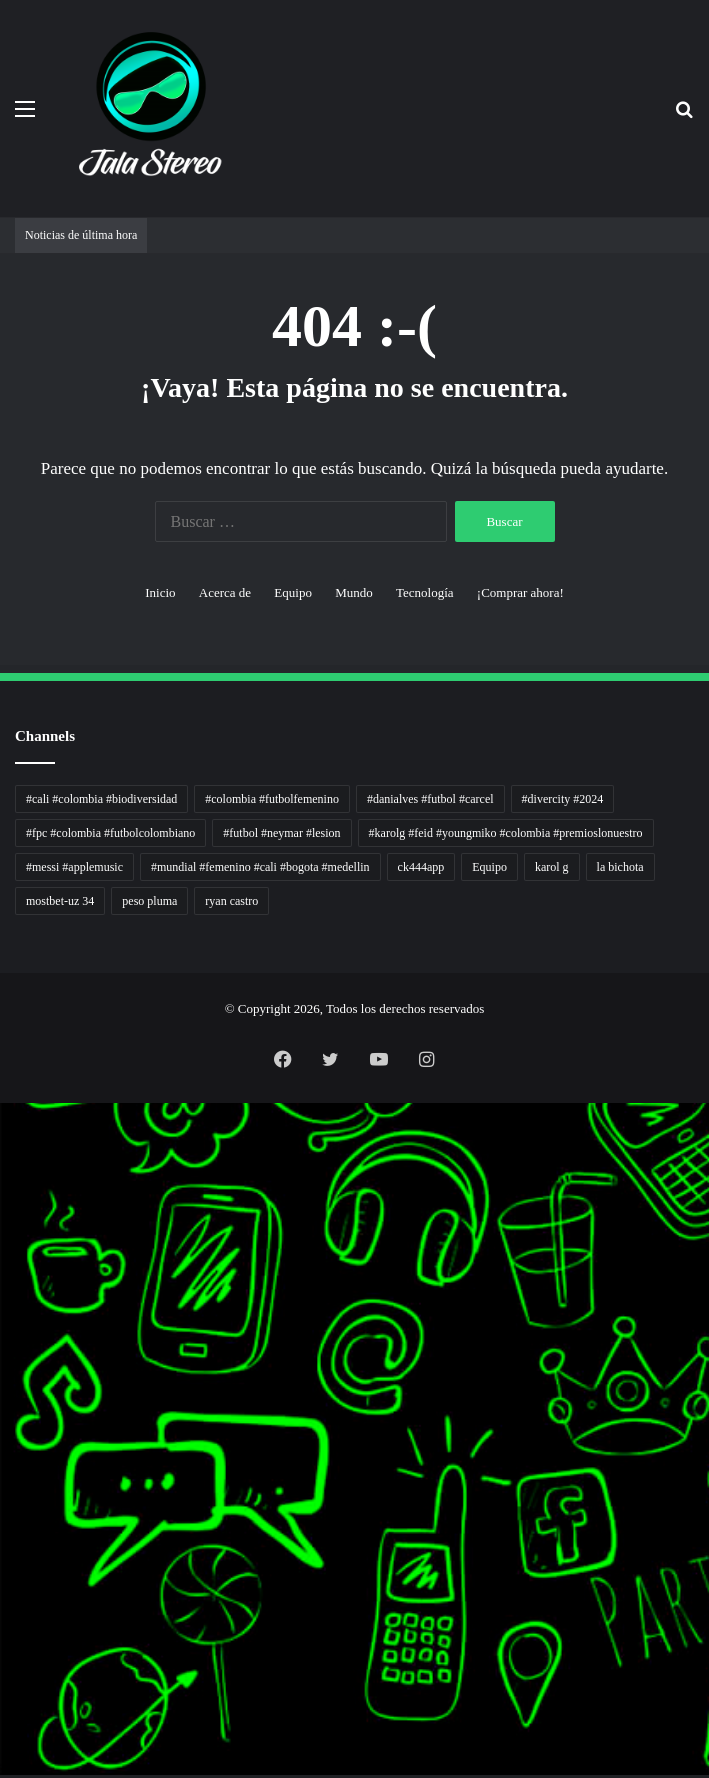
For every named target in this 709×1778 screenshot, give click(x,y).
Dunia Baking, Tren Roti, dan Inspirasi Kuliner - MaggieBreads (17, 1223)
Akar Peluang (3, 1307)
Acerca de (225, 592)
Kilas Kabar (3, 1607)
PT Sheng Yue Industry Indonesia (9, 1151)
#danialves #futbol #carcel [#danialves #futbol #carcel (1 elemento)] (430, 799)
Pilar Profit (3, 1355)
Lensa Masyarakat (5, 1247)
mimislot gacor (4, 1667)
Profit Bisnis (3, 1343)
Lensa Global (3, 1259)
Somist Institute (4, 1547)
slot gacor (2, 1487)
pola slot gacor (4, 1727)
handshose (3, 1115)
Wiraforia (2, 1379)
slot (1, 1295)
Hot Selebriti (3, 1595)
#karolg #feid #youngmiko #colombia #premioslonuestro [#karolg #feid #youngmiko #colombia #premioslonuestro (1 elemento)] (506, 833)
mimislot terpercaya (5, 1703)
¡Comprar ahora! (520, 592)
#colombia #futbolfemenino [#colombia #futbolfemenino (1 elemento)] (272, 799)
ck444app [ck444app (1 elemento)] (421, 867)
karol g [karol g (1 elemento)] (552, 867)
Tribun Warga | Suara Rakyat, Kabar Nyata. (11, 1235)
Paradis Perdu (3, 1511)
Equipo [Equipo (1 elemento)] (489, 867)
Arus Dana (3, 1367)
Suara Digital (3, 1451)
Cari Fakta (3, 1559)
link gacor (2, 1775)
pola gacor (3, 1655)
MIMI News (3, 1571)
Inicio (160, 592)
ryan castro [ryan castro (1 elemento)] (231, 901)
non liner (2, 1127)
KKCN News (3, 1523)
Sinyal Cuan (3, 1319)
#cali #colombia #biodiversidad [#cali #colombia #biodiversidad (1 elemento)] (101, 799)
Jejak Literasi (3, 1463)
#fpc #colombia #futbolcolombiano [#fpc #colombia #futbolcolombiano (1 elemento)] (110, 833)
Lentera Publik (4, 1391)
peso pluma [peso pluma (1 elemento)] (149, 901)
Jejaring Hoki (3, 1331)
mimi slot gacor (4, 1739)
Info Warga (3, 1415)
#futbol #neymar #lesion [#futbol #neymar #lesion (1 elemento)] (281, 833)
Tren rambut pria (4, 1163)
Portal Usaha (3, 1619)
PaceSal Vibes (4, 1175)
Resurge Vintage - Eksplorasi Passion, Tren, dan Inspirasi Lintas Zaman (19, 1211)
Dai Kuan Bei (3, 1535)
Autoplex (2, 1139)
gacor (1, 1283)
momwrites (3, 1103)
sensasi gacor (3, 1643)
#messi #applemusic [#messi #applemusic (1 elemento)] (74, 867)
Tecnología (425, 592)
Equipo (293, 592)
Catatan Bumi (3, 1403)
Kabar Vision (3, 1439)
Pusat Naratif (3, 1475)
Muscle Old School (5, 1271)
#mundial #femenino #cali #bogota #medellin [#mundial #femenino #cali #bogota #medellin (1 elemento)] (260, 867)
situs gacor (3, 1631)
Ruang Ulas (3, 1427)
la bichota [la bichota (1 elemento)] (620, 867)
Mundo (354, 592)
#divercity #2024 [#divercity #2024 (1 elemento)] (563, 799)
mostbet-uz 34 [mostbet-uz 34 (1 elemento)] (60, 901)
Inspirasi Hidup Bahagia (6, 1187)
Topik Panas (3, 1583)
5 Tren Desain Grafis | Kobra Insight (9, 1199)
